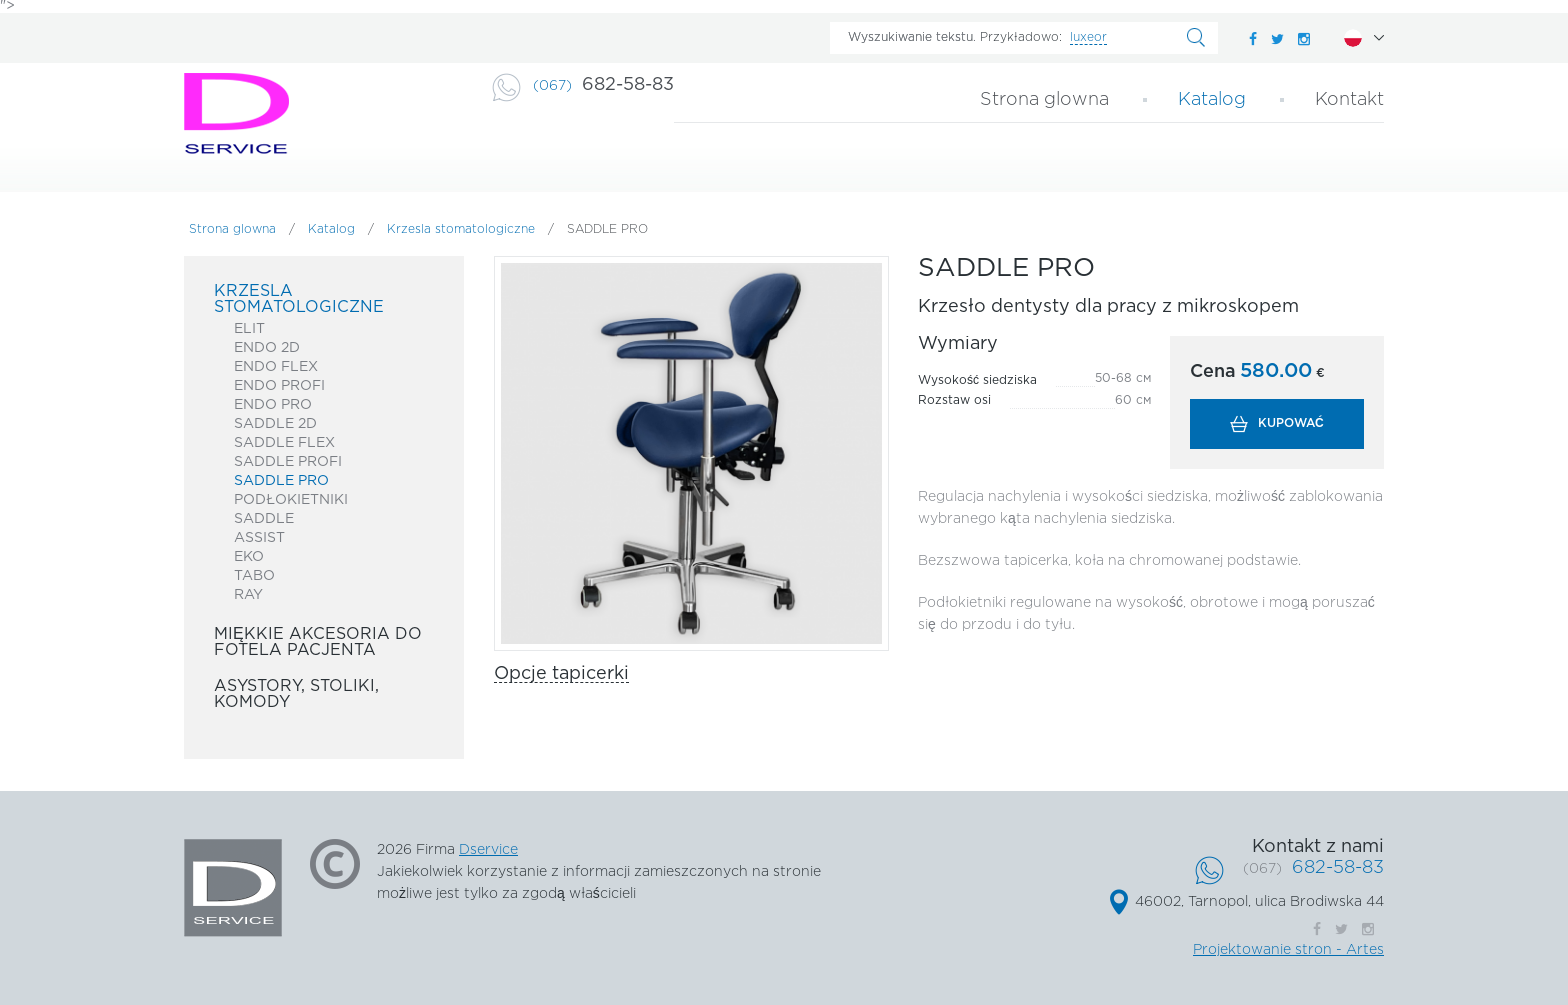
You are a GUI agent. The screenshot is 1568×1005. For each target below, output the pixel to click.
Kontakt (1349, 100)
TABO (254, 576)
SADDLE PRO (281, 481)
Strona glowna (1044, 100)
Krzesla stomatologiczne (461, 229)
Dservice (488, 850)
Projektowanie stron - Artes (1288, 950)
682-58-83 (603, 85)
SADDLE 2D (275, 424)
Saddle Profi (288, 462)
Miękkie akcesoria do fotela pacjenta (318, 642)
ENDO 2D (267, 348)
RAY (248, 595)
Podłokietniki (291, 500)
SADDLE (264, 519)
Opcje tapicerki (561, 674)
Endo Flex (276, 367)
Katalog (1212, 100)
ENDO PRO (273, 405)
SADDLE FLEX (284, 443)
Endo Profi (279, 386)
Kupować (1291, 423)
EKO (249, 557)
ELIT (249, 329)
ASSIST (259, 538)
